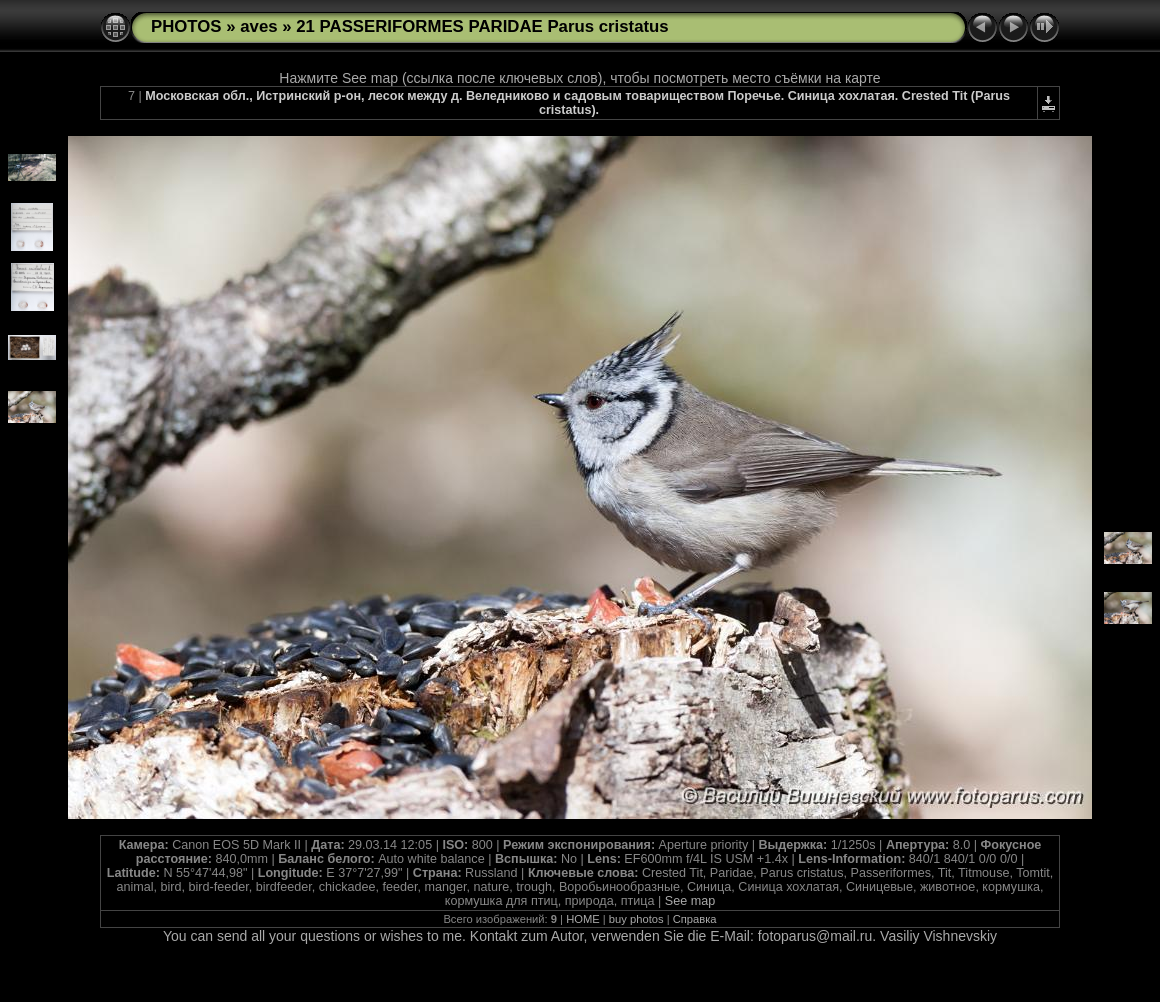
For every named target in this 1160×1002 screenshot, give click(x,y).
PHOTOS (186, 26)
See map (690, 901)
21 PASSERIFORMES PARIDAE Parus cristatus (482, 26)
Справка (695, 919)
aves (258, 26)
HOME (583, 919)
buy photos (636, 919)
